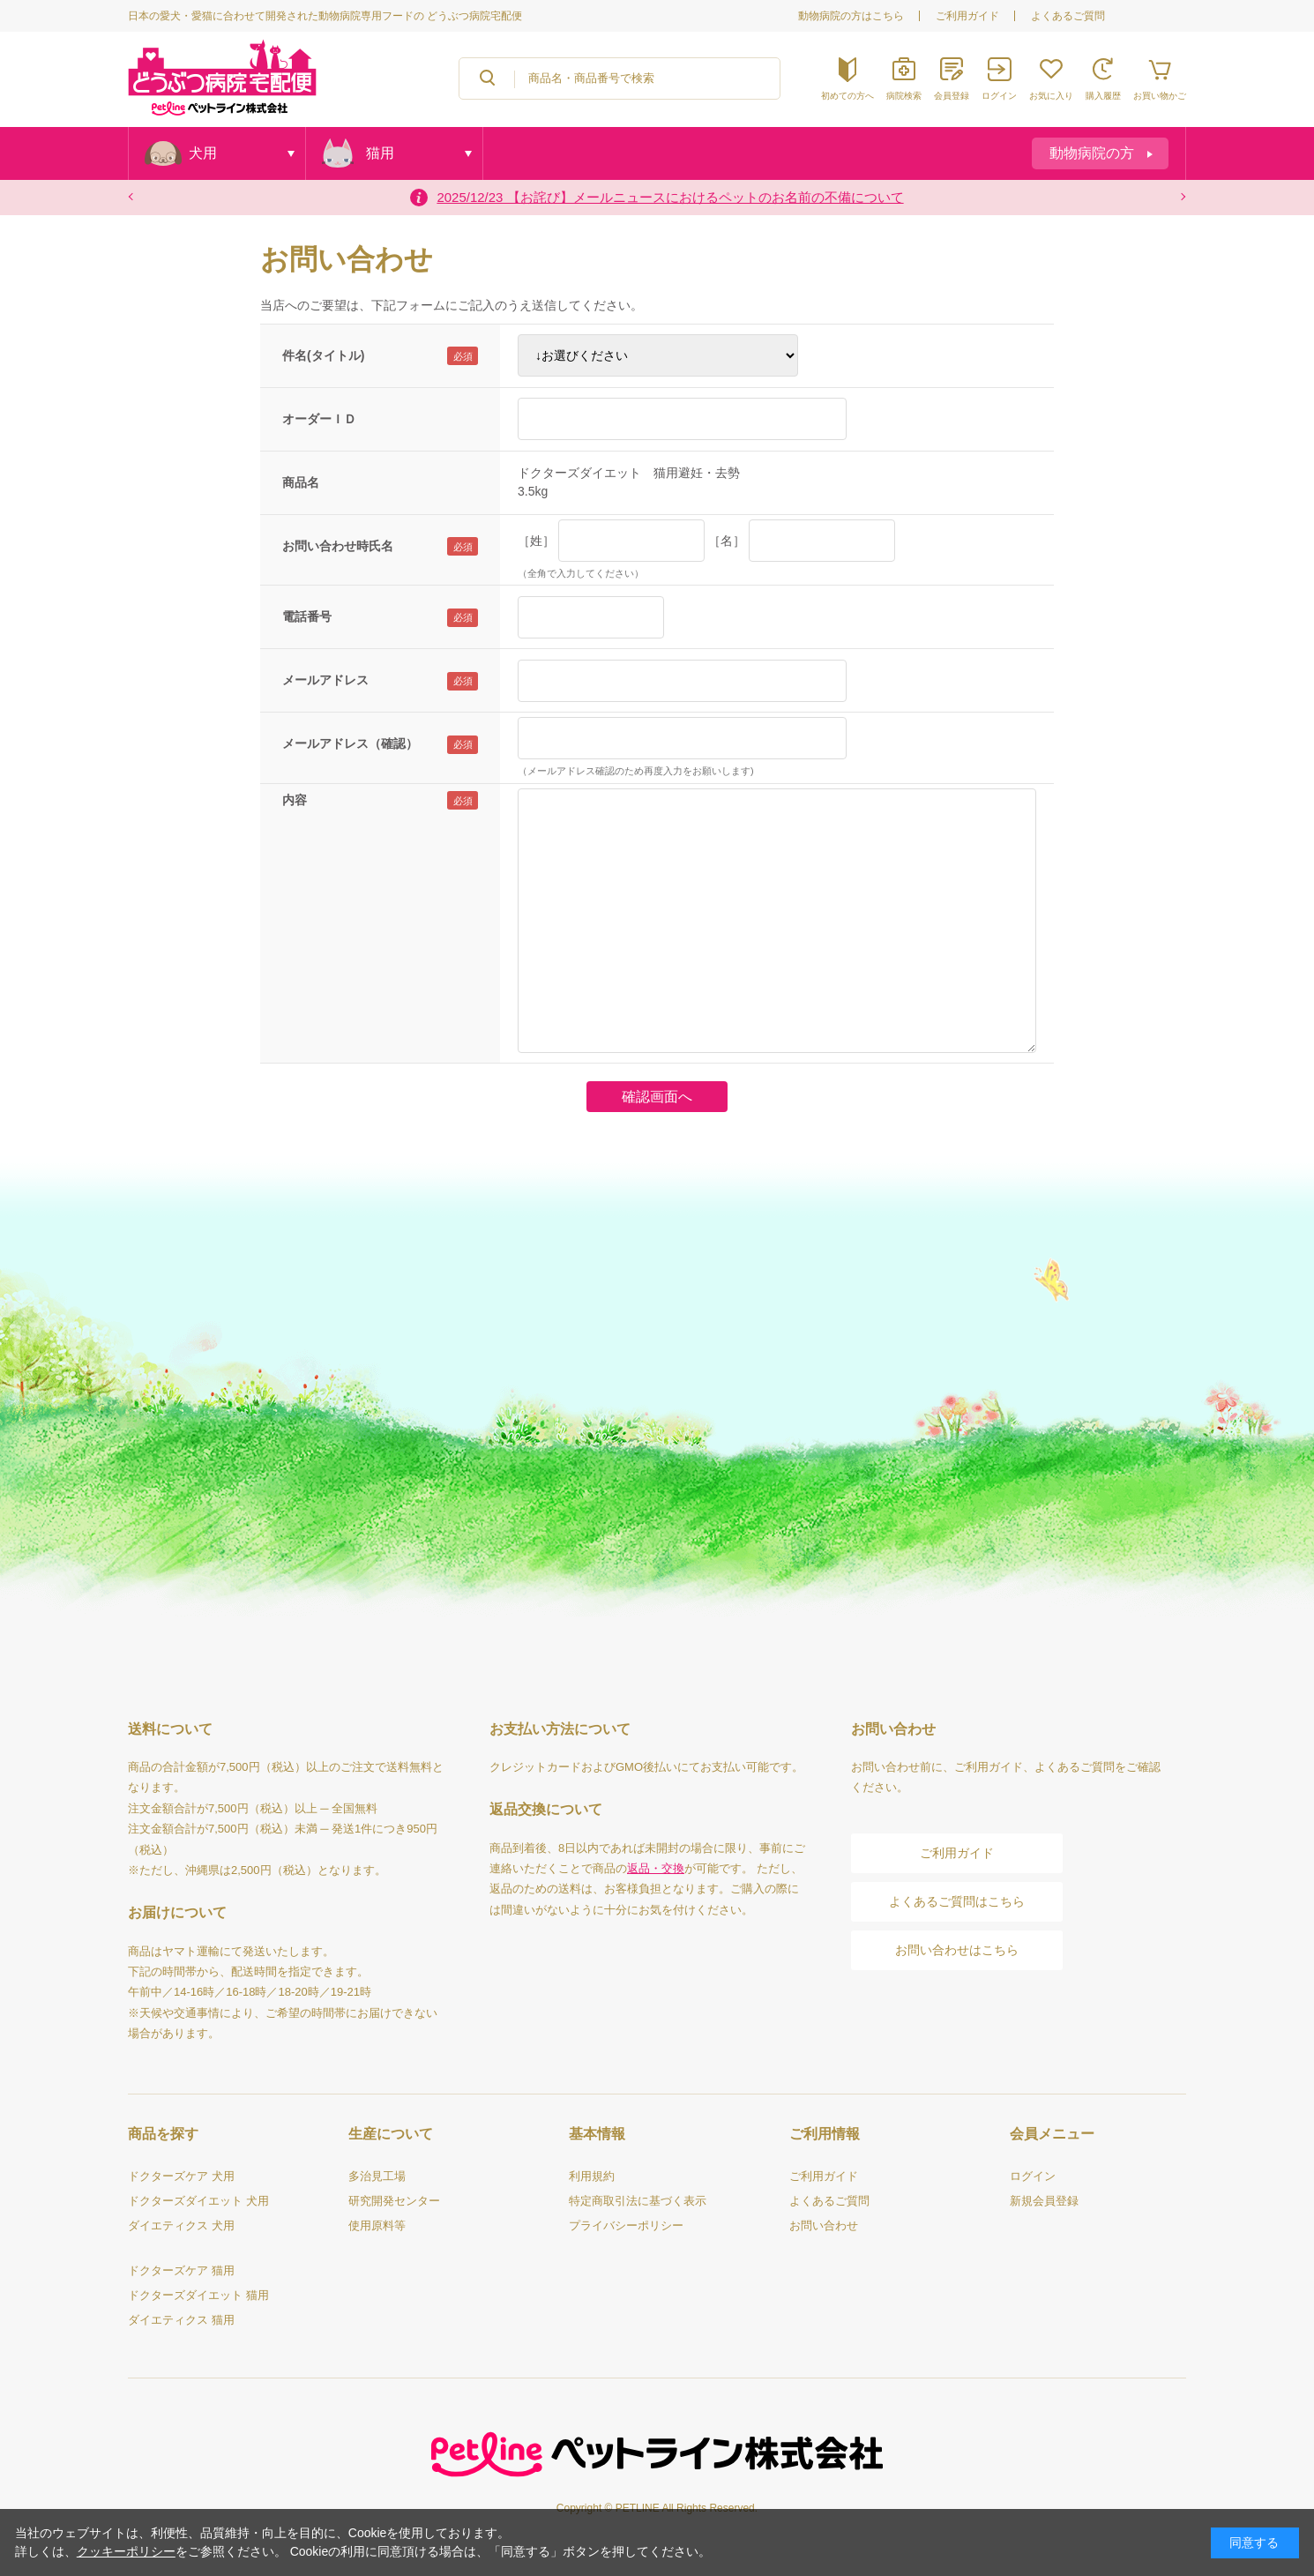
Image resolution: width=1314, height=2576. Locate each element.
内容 (294, 800)
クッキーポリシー (126, 2551)
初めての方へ (847, 96)
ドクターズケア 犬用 (181, 2176)
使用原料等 (377, 2225)
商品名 (300, 482)
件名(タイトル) (323, 355)
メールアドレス (325, 680)
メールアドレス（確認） (350, 743)
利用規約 (592, 2176)
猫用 (380, 153)
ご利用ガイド (967, 16)
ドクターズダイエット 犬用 (198, 2200)
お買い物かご (1159, 96)
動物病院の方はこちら (851, 16)
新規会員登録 (1044, 2200)
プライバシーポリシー (626, 2225)
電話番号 (307, 616)
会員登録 (951, 96)
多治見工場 (377, 2176)
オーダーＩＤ (319, 419)
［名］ (726, 541)
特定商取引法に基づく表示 (637, 2200)
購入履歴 (1103, 96)
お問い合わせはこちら (957, 1950)
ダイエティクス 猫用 (181, 2319)
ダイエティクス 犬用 (181, 2225)
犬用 (203, 153)
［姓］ (536, 541)
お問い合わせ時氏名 (337, 546)
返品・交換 (655, 1868)
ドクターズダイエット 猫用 (198, 2295)
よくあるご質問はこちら (957, 1901)
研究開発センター (394, 2200)
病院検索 (904, 96)
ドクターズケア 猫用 (181, 2270)
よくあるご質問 (1068, 16)
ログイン (999, 96)
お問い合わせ (823, 2225)
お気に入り (1051, 96)
